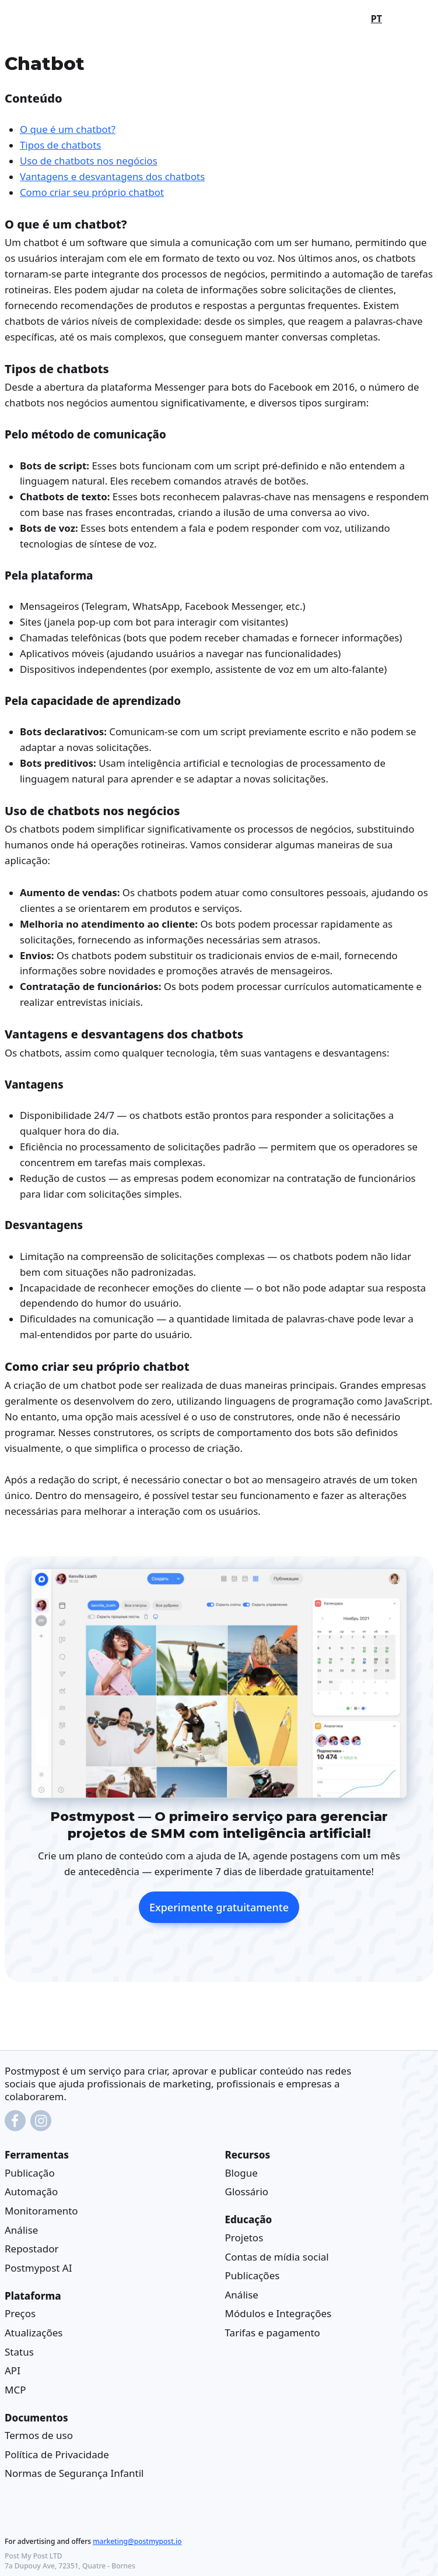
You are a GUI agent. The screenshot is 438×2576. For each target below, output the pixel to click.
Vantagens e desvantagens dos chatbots (112, 176)
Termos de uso (39, 2435)
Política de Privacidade (57, 2454)
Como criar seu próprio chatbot (92, 192)
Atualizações (34, 2332)
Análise (21, 2229)
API (12, 2370)
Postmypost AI (38, 2268)
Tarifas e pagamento (272, 2332)
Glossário (247, 2191)
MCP (15, 2389)
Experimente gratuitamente (219, 1907)
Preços (20, 2313)
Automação (31, 2191)
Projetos (244, 2237)
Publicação (30, 2173)
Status (19, 2351)
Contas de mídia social (277, 2256)
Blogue (241, 2173)
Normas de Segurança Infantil (74, 2473)
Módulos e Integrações (278, 2313)
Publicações (252, 2275)
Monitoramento (41, 2210)
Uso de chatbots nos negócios (88, 160)
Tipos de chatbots (60, 145)
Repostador (31, 2248)
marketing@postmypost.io (137, 2541)
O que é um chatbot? (67, 129)
